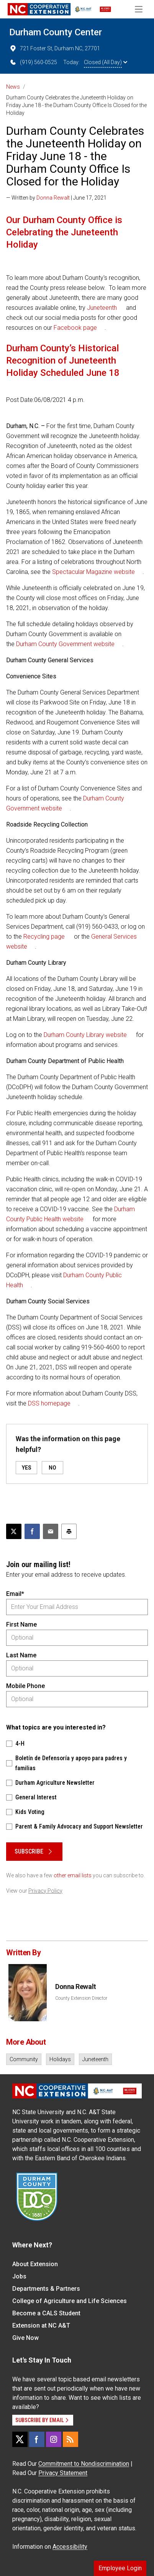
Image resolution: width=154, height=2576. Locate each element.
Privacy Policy (45, 1891)
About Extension (35, 2264)
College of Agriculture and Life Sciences (69, 2301)
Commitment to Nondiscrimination (83, 2463)
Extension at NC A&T (41, 2325)
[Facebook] (36, 2439)
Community (24, 2059)
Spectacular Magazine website (93, 571)
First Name (21, 1624)
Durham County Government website (65, 644)
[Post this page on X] (13, 1531)
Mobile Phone (25, 1686)
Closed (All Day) (105, 62)
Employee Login (120, 2568)
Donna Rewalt (53, 198)
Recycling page (44, 936)
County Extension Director (81, 1998)
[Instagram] (53, 2439)
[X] (20, 2439)
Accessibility (69, 2546)
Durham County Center (55, 32)
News (13, 87)
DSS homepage (49, 1403)
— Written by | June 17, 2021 (56, 198)
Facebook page (75, 327)
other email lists (73, 1875)
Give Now (25, 2337)
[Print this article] (69, 1531)
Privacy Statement (62, 2473)
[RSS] (70, 2439)
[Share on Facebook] (32, 1531)
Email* (15, 1593)
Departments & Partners (46, 2288)
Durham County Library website (85, 1034)
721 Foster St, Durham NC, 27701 (54, 48)
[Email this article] (50, 1531)
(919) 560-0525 (33, 62)
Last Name (21, 1655)
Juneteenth (102, 307)
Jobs (19, 2276)
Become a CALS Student (46, 2313)
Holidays (60, 2059)
